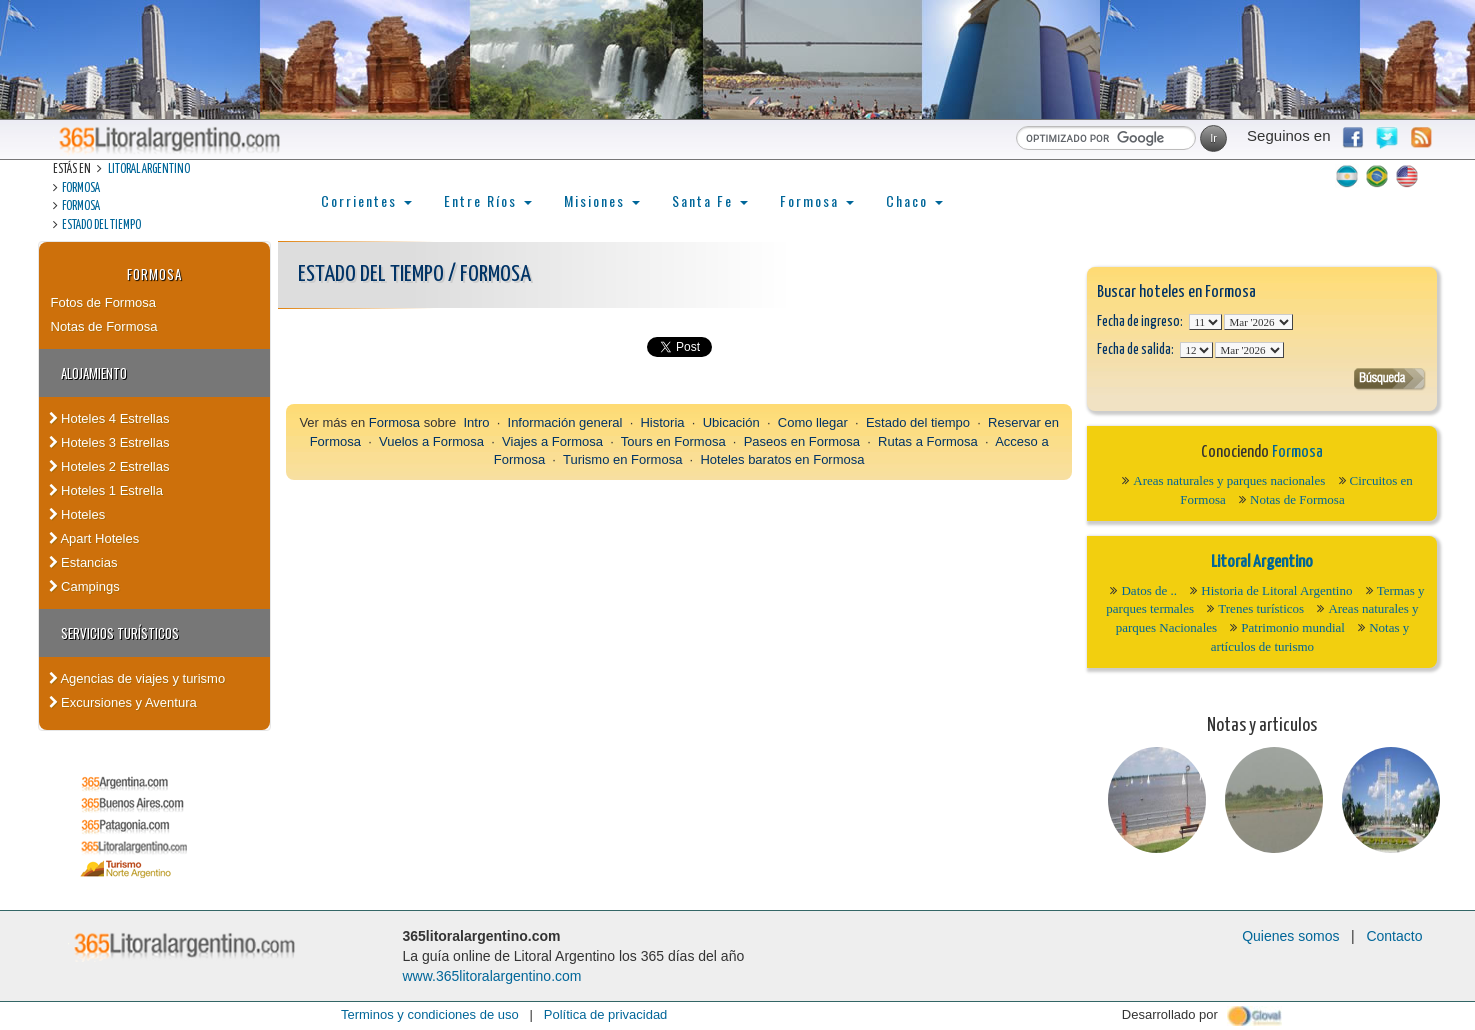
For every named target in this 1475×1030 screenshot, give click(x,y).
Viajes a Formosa (552, 441)
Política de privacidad (606, 1014)
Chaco (914, 200)
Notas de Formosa (104, 326)
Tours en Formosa (673, 441)
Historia (662, 422)
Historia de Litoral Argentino (1276, 590)
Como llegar (813, 422)
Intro (476, 422)
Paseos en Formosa (802, 441)
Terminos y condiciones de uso (430, 1014)
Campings (84, 586)
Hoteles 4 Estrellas (109, 418)
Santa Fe (710, 200)
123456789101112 (1258, 322)
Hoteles (77, 514)
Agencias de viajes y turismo (137, 678)
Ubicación (731, 422)
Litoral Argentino (149, 169)
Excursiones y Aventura (123, 702)
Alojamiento (94, 373)
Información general (565, 422)
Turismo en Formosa (622, 459)
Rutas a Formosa (928, 441)
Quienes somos (1290, 936)
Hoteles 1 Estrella (106, 490)
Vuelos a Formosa (431, 441)
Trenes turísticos (1261, 608)
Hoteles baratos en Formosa (782, 459)
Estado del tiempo (101, 225)
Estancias (83, 562)
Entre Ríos (488, 200)
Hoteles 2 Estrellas (109, 466)
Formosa (81, 188)
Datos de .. (1149, 590)
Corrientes (366, 200)
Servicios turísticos (120, 633)
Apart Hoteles (94, 538)
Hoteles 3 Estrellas (109, 442)
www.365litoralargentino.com (492, 976)
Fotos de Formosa (104, 302)
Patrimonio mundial (1293, 627)
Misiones (602, 200)
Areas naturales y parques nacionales (1229, 480)
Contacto (1394, 936)
